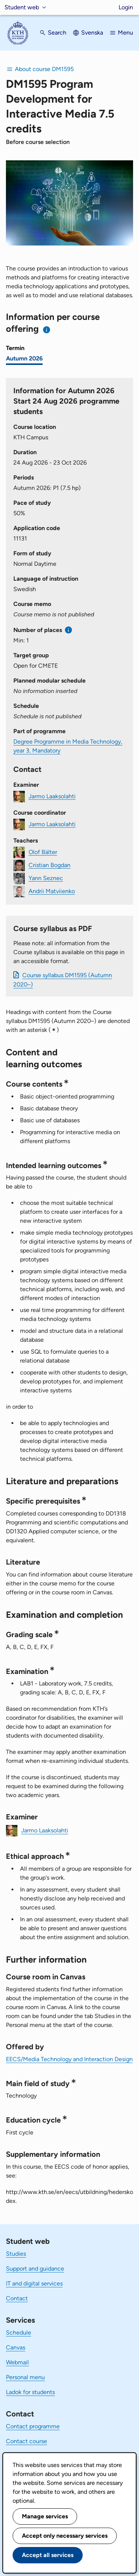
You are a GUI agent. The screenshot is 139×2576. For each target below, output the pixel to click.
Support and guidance (35, 2268)
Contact (17, 2298)
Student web (21, 7)
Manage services (45, 2516)
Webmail (17, 2362)
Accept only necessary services (64, 2535)
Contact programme (33, 2426)
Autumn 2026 (24, 358)
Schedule (18, 2332)
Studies (16, 2253)
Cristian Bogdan (49, 864)
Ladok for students (30, 2392)
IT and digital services (34, 2283)
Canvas (15, 2347)
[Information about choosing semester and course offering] (47, 329)
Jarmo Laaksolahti (52, 795)
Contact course (26, 2441)
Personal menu (25, 2377)
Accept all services (47, 2555)
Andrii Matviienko (52, 890)
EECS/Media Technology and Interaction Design (69, 2059)
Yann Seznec (46, 877)
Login (126, 7)
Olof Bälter (43, 851)
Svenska (92, 32)
